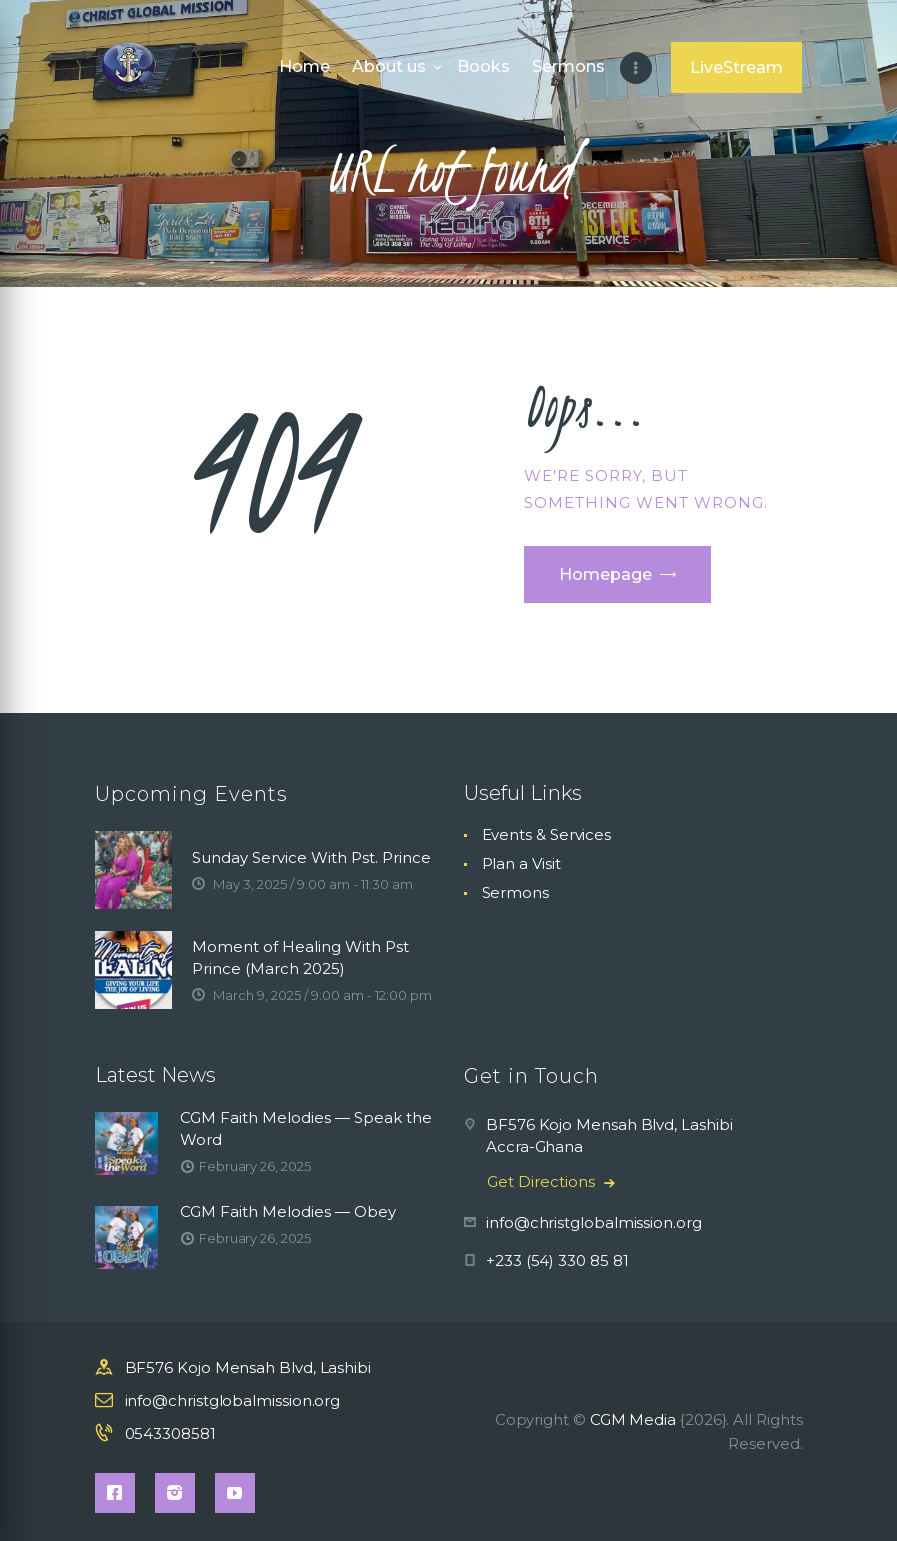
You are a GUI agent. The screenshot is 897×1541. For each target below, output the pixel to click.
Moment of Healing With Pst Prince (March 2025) (300, 957)
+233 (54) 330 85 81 (557, 1260)
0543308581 (170, 1433)
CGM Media (633, 1419)
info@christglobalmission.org (594, 1222)
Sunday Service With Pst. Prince (311, 857)
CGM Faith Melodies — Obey (288, 1211)
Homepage (605, 574)
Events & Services (547, 834)
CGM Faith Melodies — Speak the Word (306, 1128)
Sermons (515, 892)
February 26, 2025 (255, 1166)
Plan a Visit (521, 863)
